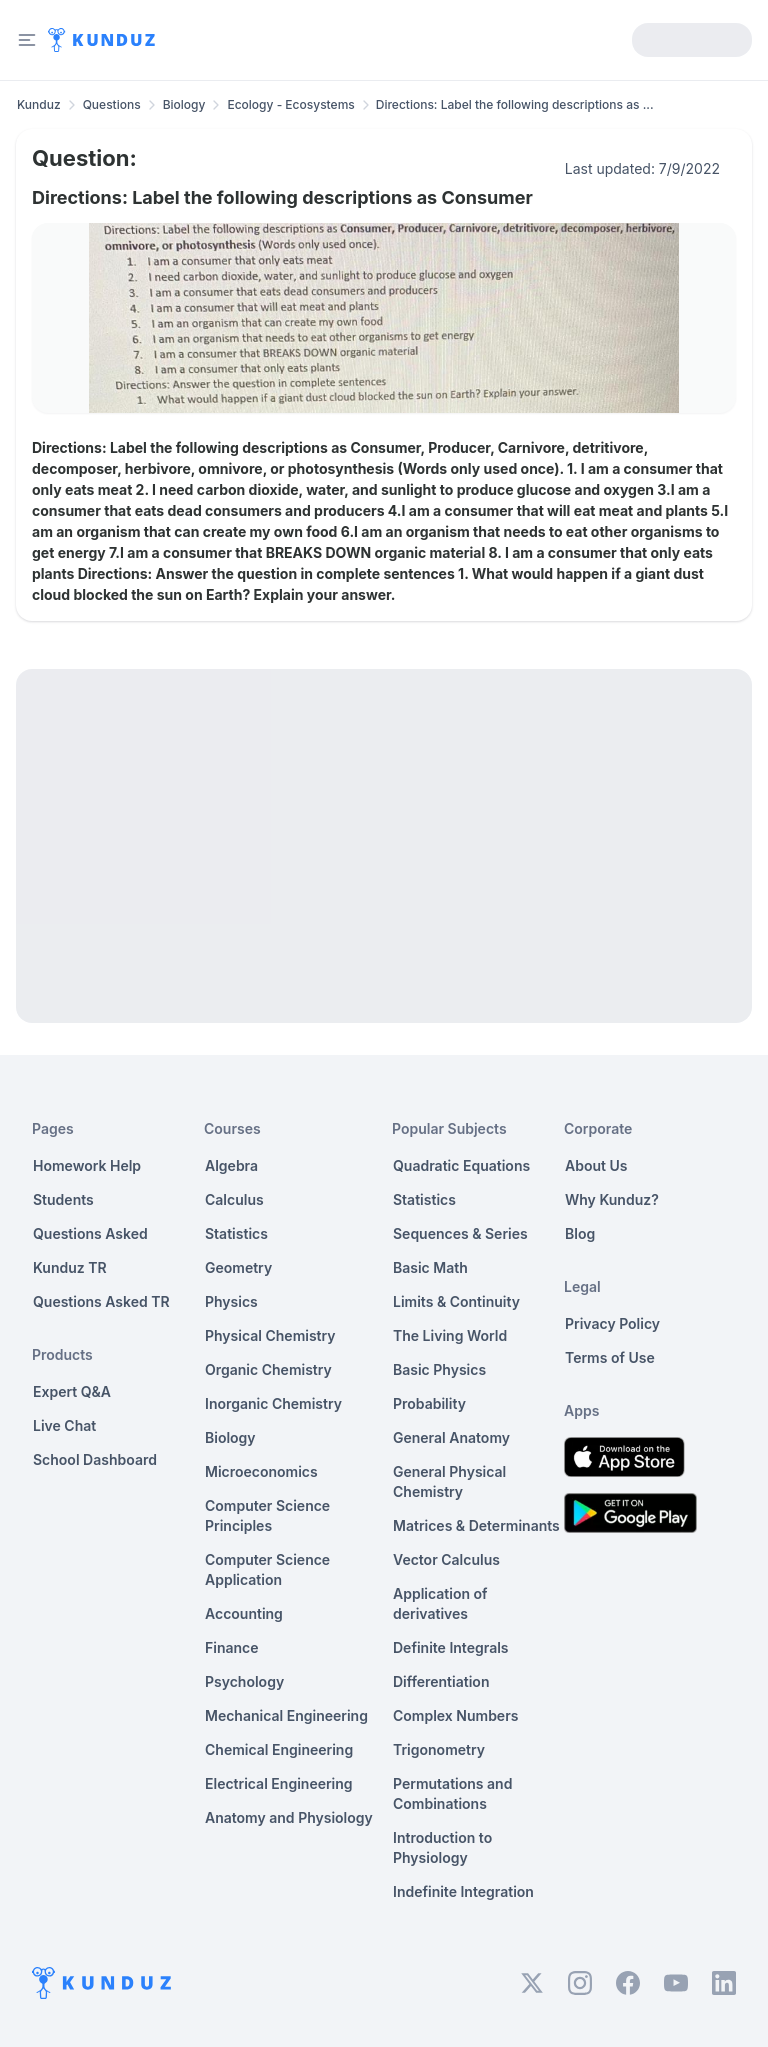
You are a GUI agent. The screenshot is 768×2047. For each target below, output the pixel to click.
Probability (429, 1403)
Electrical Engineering (279, 1783)
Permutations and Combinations (452, 1793)
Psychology (244, 1681)
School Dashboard (95, 1459)
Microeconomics (261, 1471)
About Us (596, 1165)
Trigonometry (439, 1749)
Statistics (236, 1233)
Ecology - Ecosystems (290, 104)
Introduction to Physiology (442, 1847)
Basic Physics (439, 1369)
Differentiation (441, 1681)
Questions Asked (90, 1233)
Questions (112, 104)
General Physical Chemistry (449, 1481)
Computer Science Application (267, 1569)
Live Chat (64, 1425)
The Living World (450, 1335)
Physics (231, 1301)
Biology (184, 104)
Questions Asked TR (101, 1301)
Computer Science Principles (267, 1515)
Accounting (244, 1613)
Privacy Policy (612, 1323)
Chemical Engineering (279, 1749)
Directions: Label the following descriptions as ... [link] (515, 104)
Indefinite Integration (463, 1891)
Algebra (231, 1165)
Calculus (234, 1199)
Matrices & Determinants (476, 1525)
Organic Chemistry (268, 1369)
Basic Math (430, 1267)
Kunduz (39, 104)
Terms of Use (610, 1357)
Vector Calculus (446, 1559)
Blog (580, 1233)
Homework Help (87, 1165)
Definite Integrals (451, 1647)
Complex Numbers (455, 1715)
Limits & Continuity (456, 1301)
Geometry (238, 1267)
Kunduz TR (70, 1267)
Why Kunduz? (612, 1199)
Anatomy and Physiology (289, 1817)
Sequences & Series (460, 1233)
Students (63, 1199)
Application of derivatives (440, 1603)
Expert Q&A (72, 1391)
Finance (232, 1647)
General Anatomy (451, 1437)
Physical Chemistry (270, 1335)
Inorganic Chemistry (273, 1403)
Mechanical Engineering (286, 1715)
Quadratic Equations (461, 1165)
